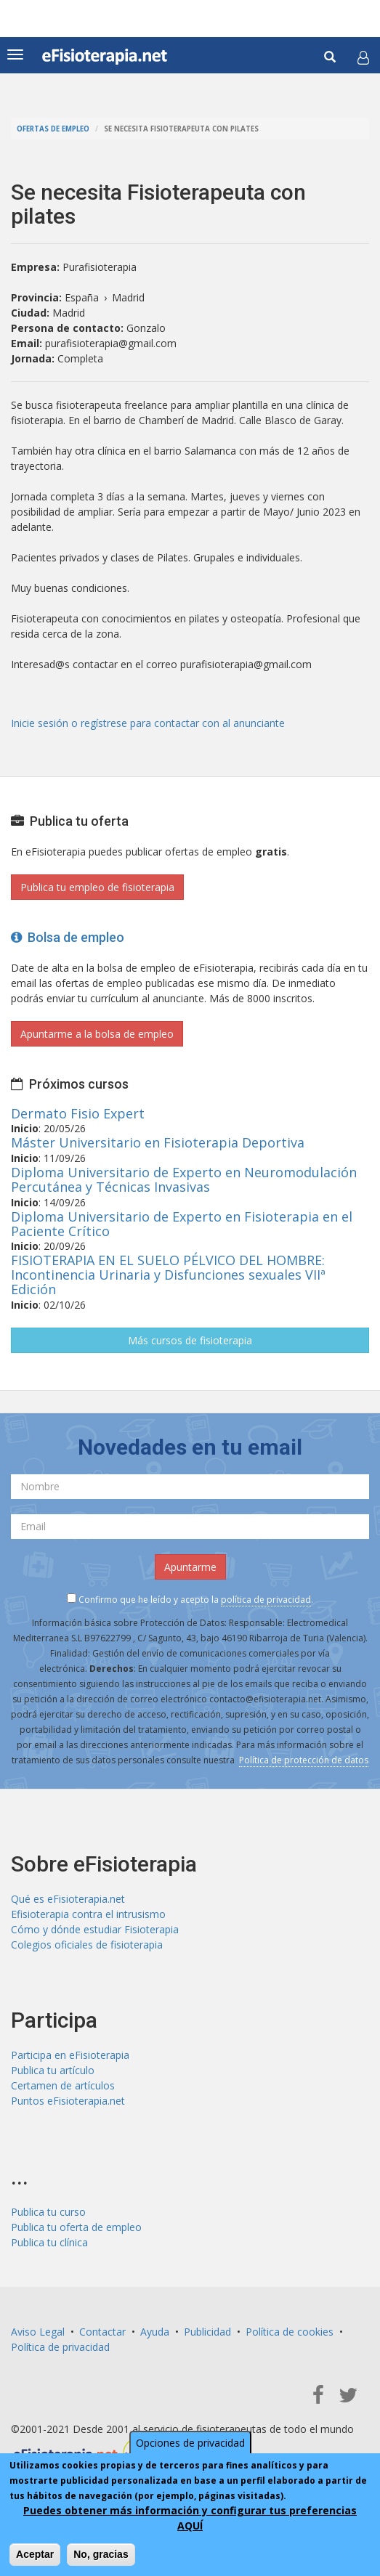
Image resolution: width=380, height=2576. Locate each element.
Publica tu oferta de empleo (76, 2227)
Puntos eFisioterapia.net (68, 2101)
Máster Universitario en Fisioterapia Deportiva (157, 1142)
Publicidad (207, 2332)
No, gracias (100, 2554)
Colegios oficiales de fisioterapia (87, 1944)
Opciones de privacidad (190, 2443)
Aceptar (35, 2554)
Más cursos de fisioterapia (190, 1340)
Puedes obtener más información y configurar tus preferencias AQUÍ (190, 2517)
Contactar (102, 2332)
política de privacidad (266, 1599)
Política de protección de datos (303, 1760)
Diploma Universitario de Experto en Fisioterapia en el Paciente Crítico (181, 1224)
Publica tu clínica (49, 2242)
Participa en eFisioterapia (70, 2055)
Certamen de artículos (63, 2085)
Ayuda (154, 2332)
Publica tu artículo (52, 2070)
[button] (363, 57)
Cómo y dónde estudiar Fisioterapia (95, 1929)
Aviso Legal (38, 2332)
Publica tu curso (48, 2212)
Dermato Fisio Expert (78, 1113)
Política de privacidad (60, 2347)
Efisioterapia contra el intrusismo (88, 1914)
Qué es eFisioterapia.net (68, 1899)
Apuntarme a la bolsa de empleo (97, 1034)
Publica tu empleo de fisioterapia (97, 887)
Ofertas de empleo (53, 129)
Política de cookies (289, 2332)
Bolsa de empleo (67, 937)
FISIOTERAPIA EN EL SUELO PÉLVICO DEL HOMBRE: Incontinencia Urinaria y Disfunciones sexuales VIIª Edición (168, 1274)
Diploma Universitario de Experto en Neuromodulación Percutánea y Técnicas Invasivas (184, 1179)
